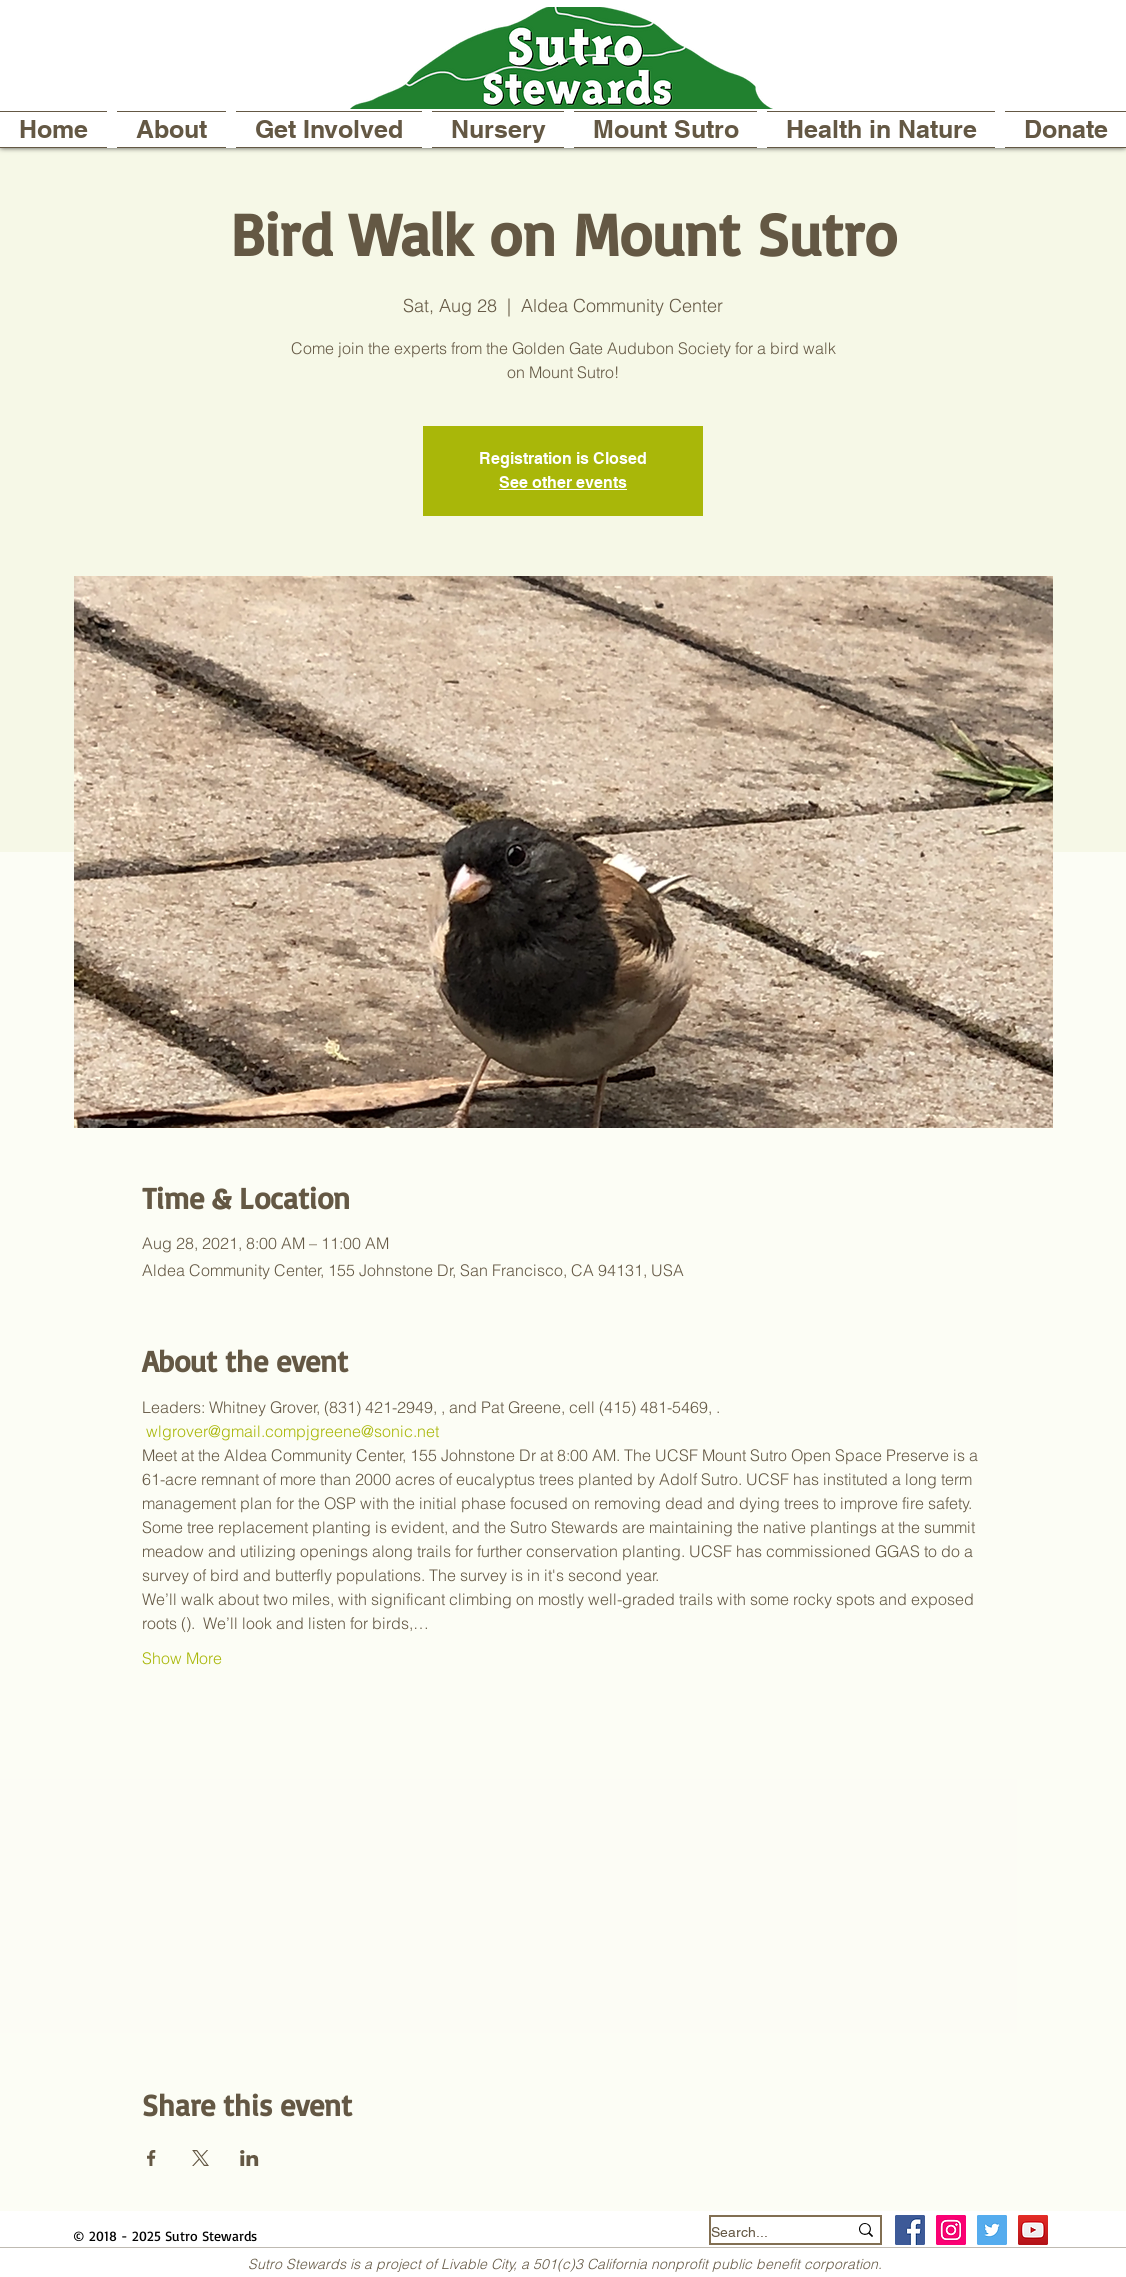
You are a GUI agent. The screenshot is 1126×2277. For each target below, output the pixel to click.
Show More (182, 1658)
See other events (563, 482)
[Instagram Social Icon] (951, 2230)
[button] (171, 129)
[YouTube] (1033, 2230)
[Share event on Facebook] (151, 2158)
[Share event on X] (200, 2158)
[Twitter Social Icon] (992, 2230)
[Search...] (764, 2232)
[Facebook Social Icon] (910, 2230)
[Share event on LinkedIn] (249, 2158)
